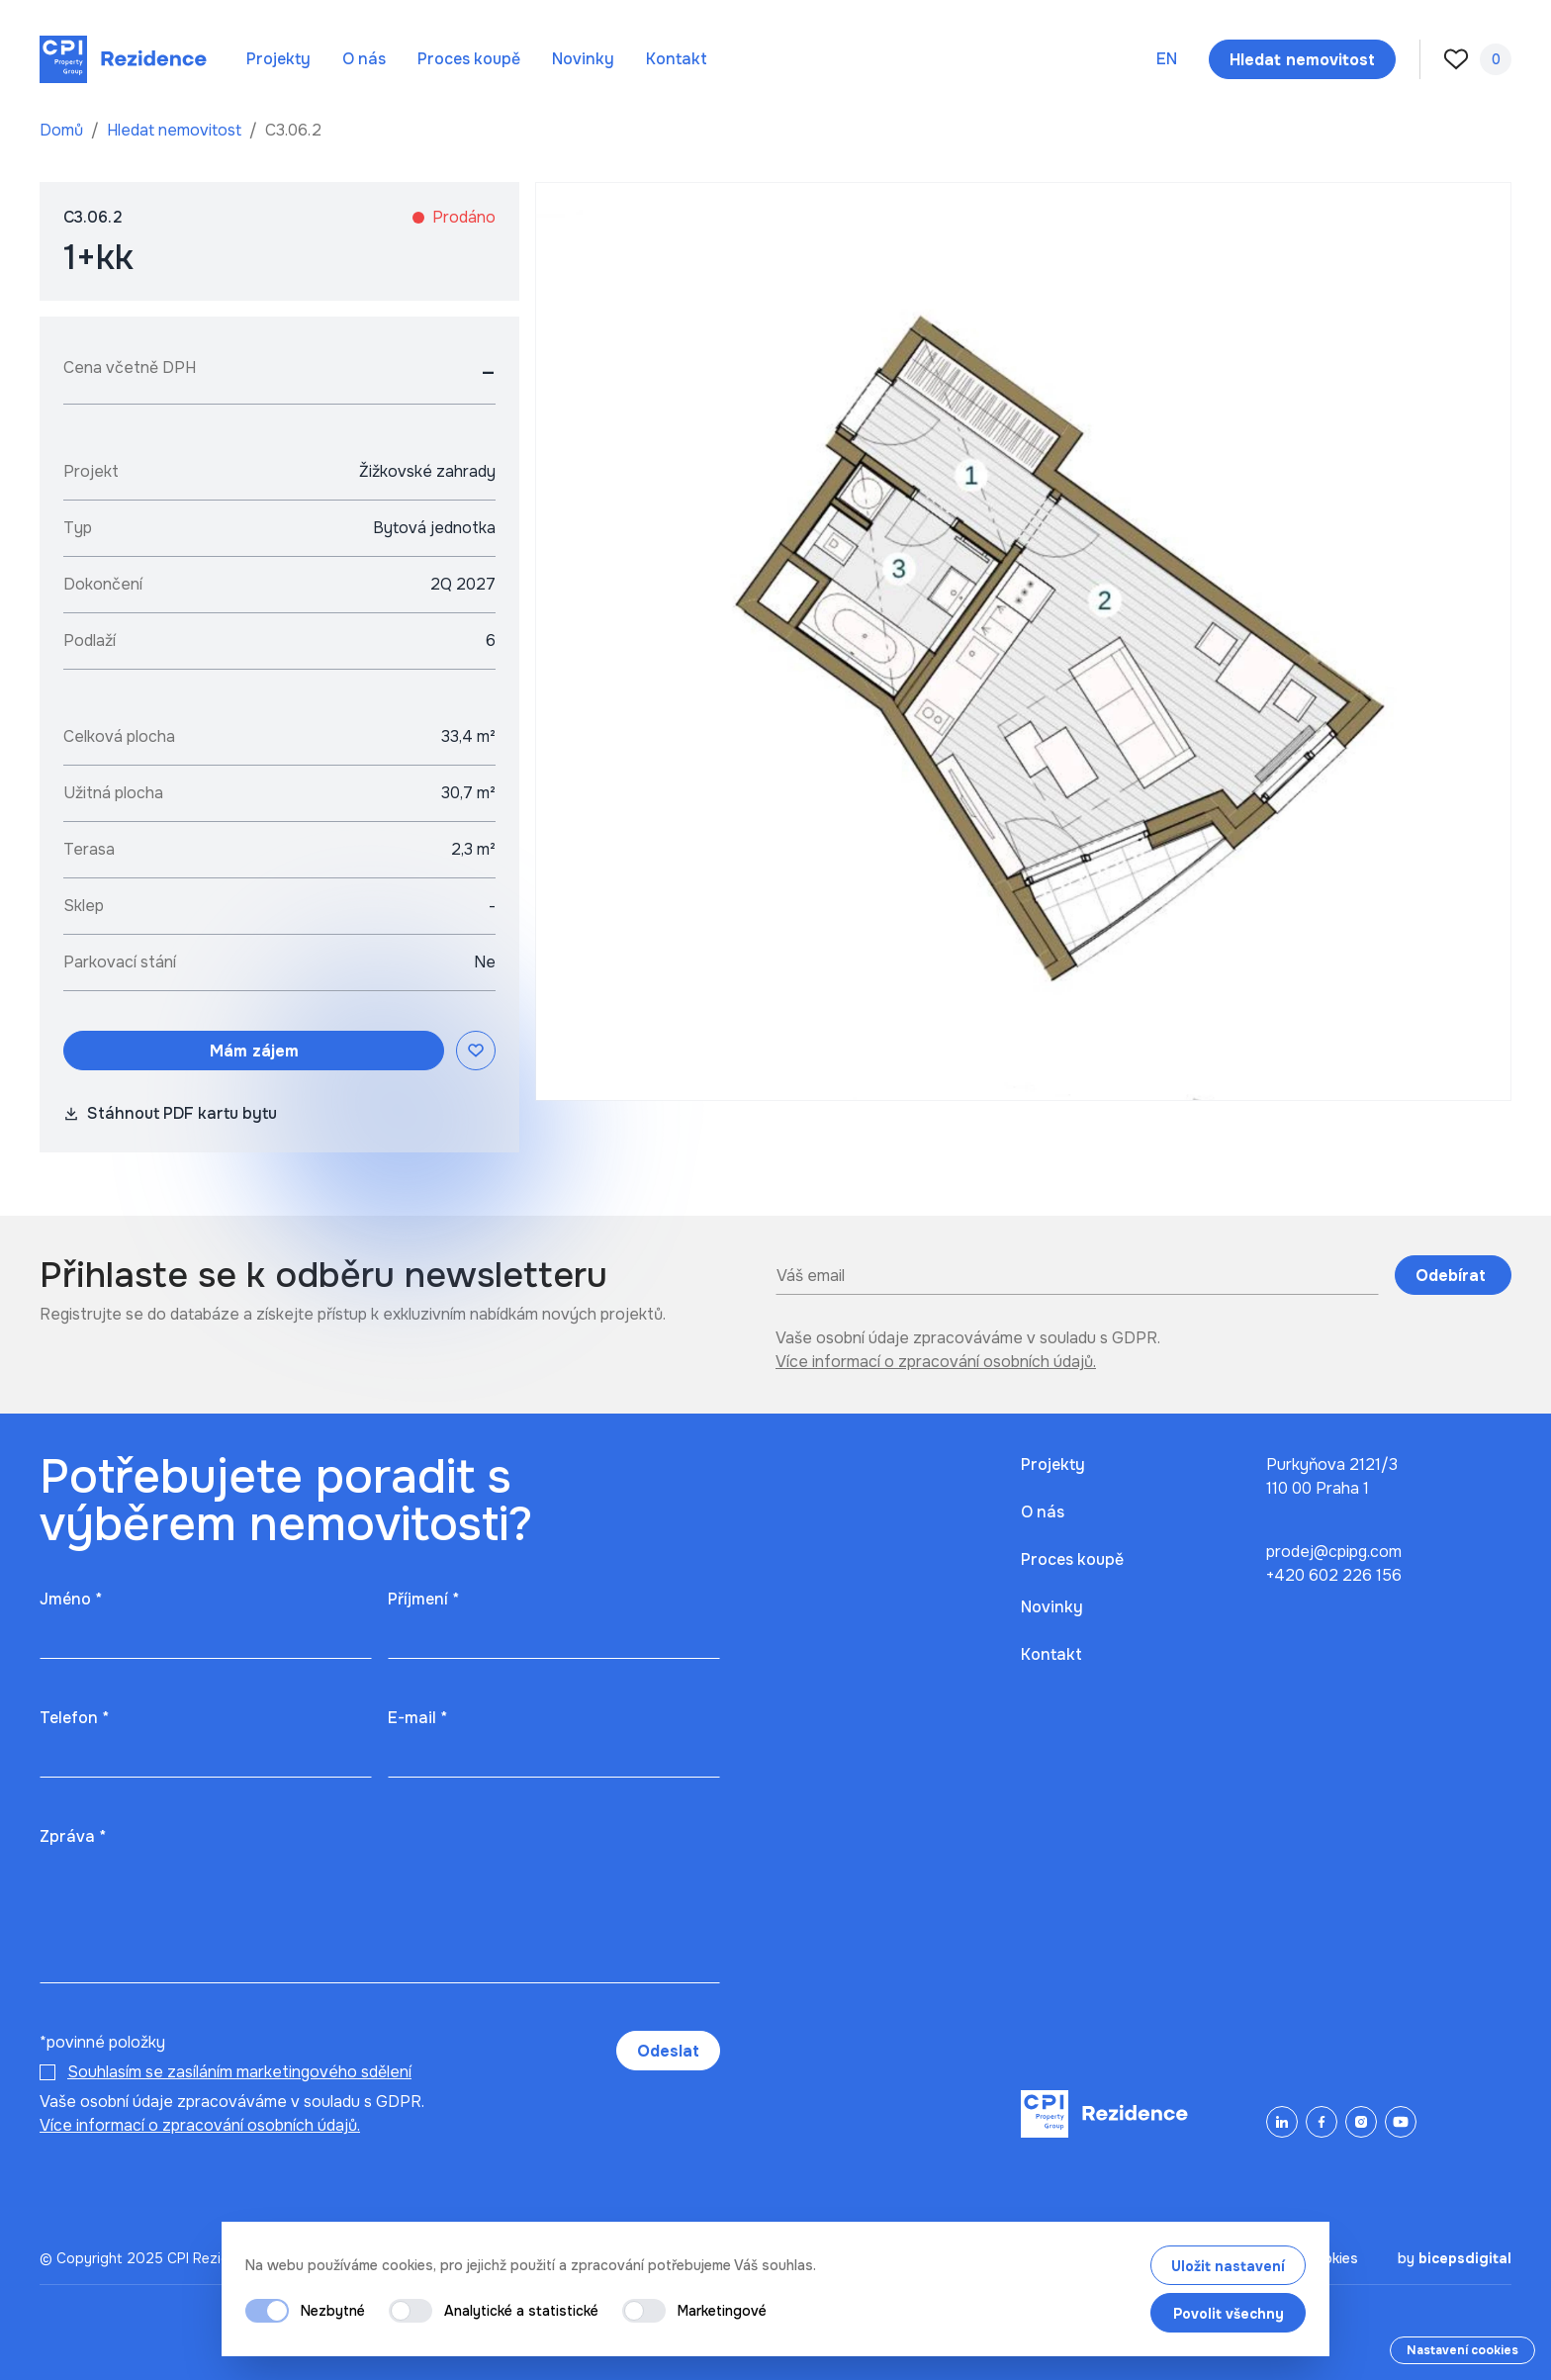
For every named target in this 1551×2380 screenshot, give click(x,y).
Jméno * (71, 1599)
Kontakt (676, 58)
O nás (364, 58)
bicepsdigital (1464, 2258)
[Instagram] (1361, 2122)
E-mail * (417, 1717)
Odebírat (1453, 1275)
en (1166, 58)
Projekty (278, 58)
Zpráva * (73, 1836)
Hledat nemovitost (176, 130)
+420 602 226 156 (1334, 1575)
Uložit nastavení (1228, 2266)
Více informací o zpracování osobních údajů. (936, 1361)
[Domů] (123, 59)
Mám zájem (254, 1051)
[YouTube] (1400, 2122)
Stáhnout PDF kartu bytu (170, 1113)
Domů (63, 130)
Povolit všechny (1228, 2314)
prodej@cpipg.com (1334, 1551)
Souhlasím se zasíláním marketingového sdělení (239, 2071)
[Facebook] (1321, 2122)
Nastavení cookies (1462, 2350)
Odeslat (668, 2051)
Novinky (583, 58)
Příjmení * (423, 1599)
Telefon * (74, 1717)
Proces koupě (468, 58)
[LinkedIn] (1282, 2122)
